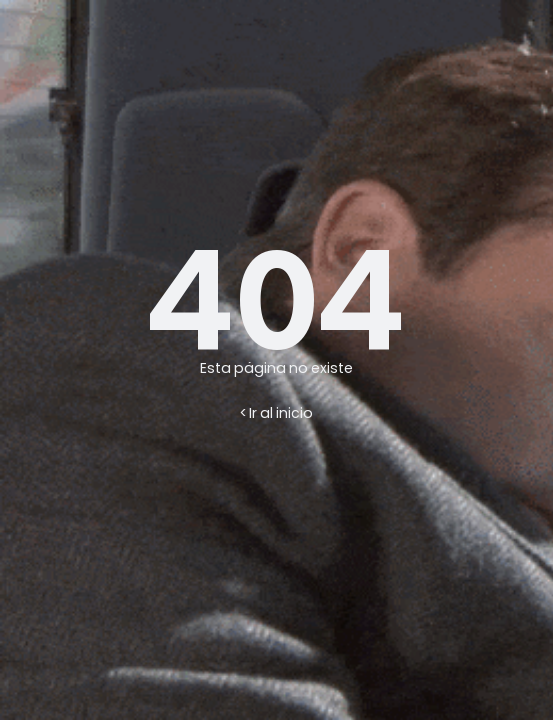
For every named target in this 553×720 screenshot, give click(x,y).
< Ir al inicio (276, 413)
